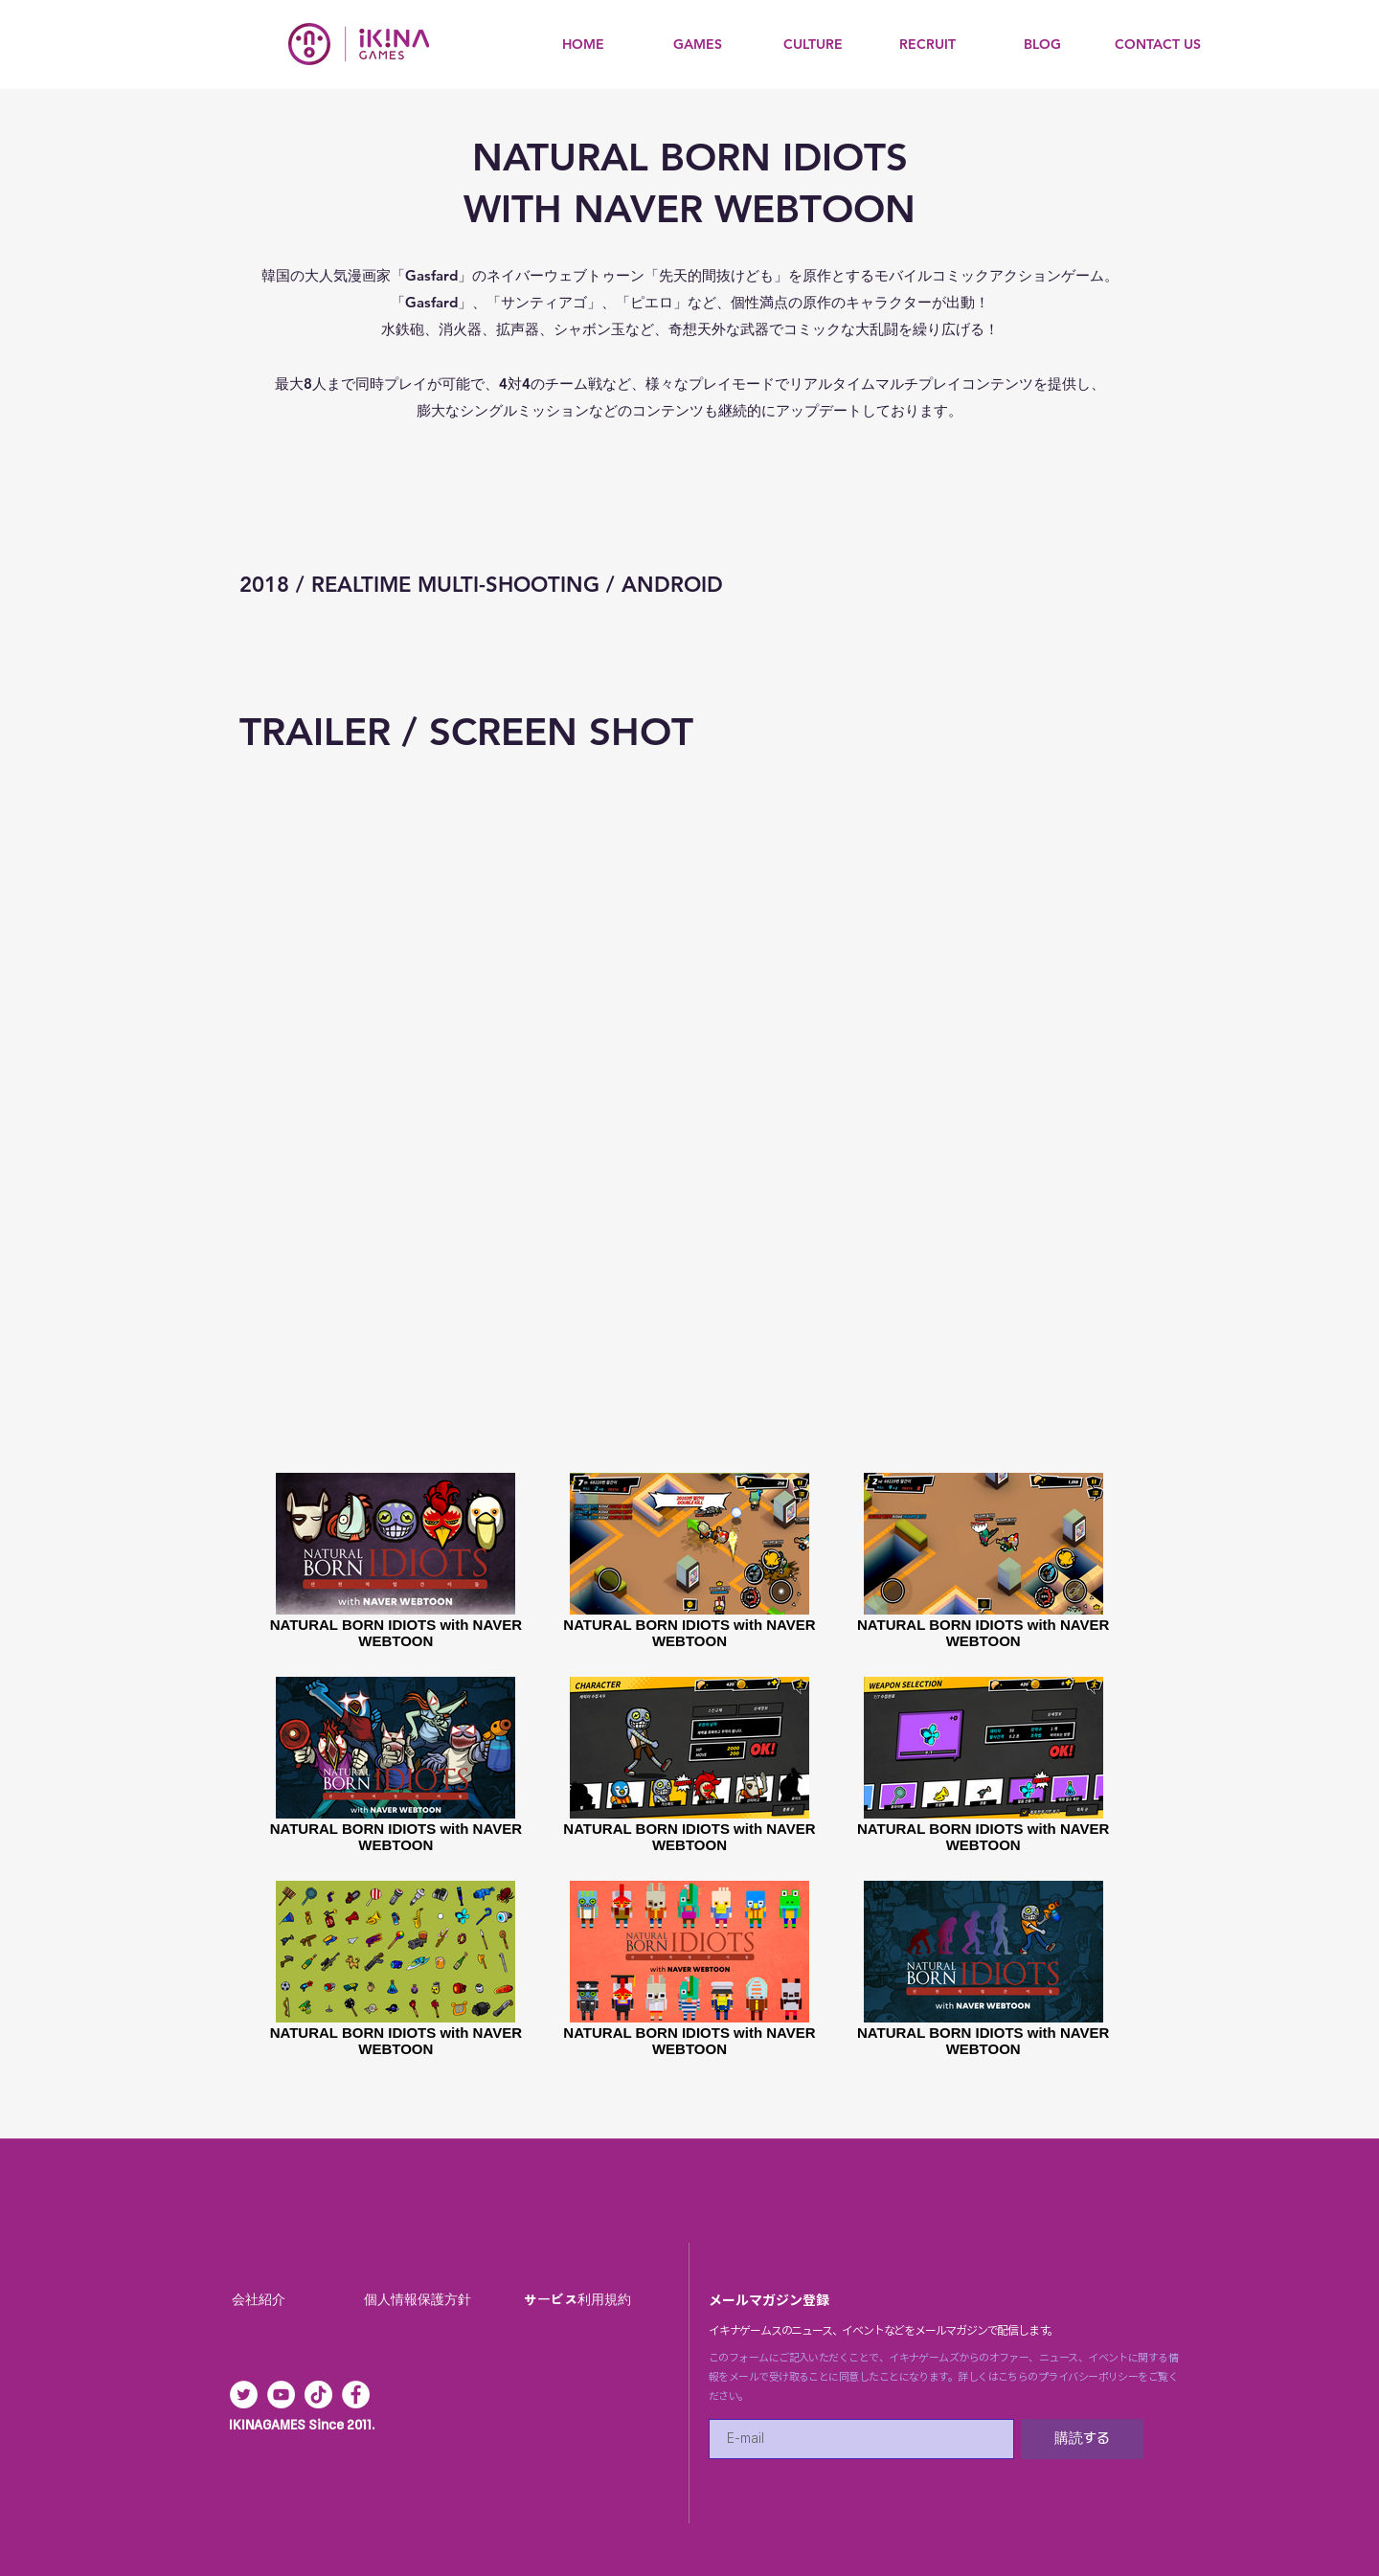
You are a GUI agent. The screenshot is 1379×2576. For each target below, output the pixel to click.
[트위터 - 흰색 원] (244, 2394)
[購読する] (1082, 2439)
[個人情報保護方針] (419, 2300)
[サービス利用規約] (579, 2300)
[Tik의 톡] (318, 2394)
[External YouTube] (689, 1075)
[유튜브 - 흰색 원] (281, 2394)
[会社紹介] (260, 2300)
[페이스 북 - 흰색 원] (356, 2394)
